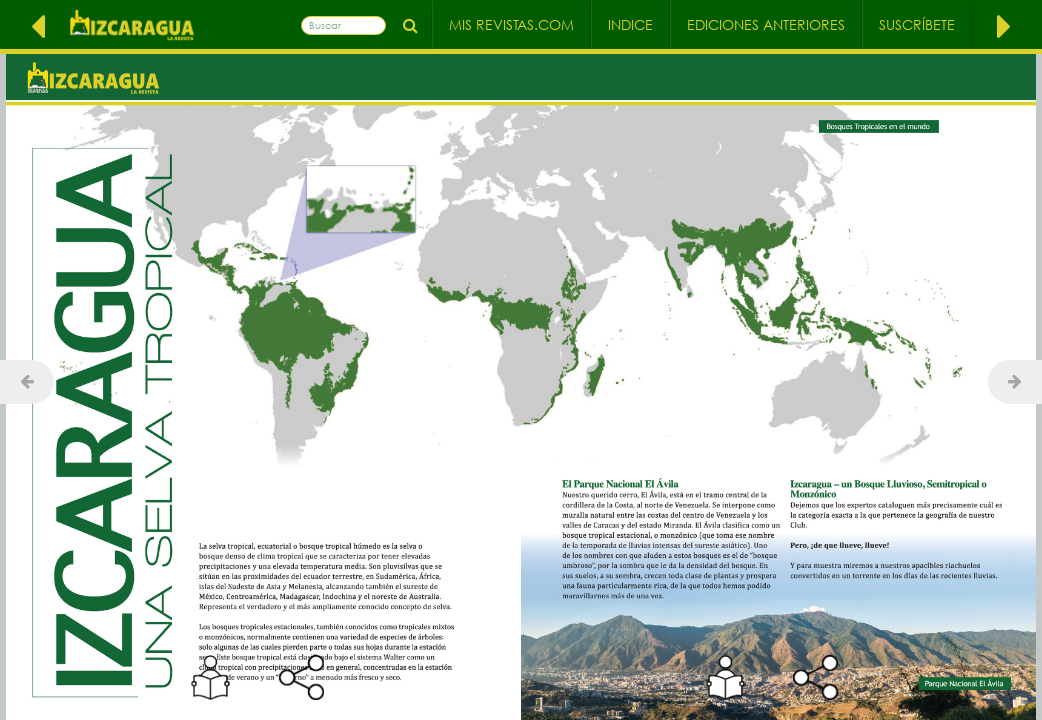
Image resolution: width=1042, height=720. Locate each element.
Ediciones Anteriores (766, 24)
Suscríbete (917, 24)
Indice (630, 24)
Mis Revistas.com (511, 24)
